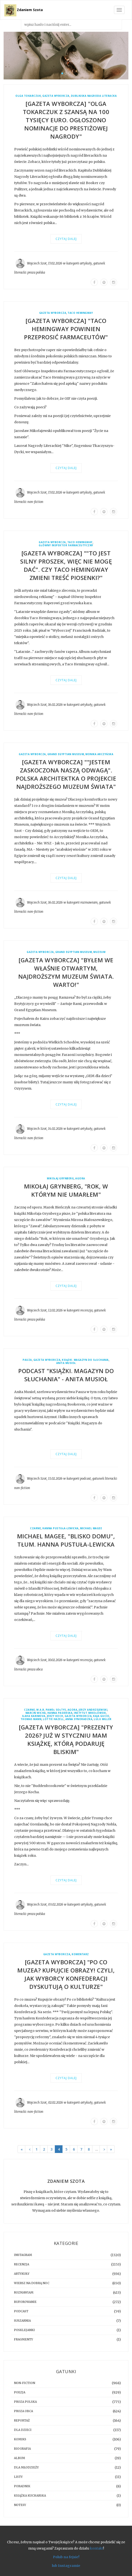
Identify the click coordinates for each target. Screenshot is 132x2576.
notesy (20, 2505)
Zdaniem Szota (30, 9)
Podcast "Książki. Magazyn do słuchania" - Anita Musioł (66, 1375)
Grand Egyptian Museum (65, 754)
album (19, 2458)
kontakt (96, 2548)
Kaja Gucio (101, 1716)
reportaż (22, 2420)
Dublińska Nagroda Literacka (94, 96)
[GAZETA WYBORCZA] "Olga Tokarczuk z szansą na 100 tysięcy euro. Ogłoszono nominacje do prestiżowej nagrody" (66, 120)
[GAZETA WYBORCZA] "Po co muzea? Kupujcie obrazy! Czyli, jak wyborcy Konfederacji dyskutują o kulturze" (66, 1974)
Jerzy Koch (55, 1716)
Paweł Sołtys (56, 1710)
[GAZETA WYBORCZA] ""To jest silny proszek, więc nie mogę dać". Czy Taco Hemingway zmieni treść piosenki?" (66, 565)
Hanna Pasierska (60, 1713)
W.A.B (40, 1710)
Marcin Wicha (35, 1713)
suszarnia (22, 2320)
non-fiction (35, 502)
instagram (23, 2255)
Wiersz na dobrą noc (31, 2283)
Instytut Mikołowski (90, 1713)
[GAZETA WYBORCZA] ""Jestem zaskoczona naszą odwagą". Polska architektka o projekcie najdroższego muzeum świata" (66, 774)
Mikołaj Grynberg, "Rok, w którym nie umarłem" (66, 1190)
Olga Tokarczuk (28, 96)
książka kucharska (30, 2495)
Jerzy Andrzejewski (93, 1710)
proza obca (35, 1669)
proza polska (36, 272)
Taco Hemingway (80, 313)
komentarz (80, 1954)
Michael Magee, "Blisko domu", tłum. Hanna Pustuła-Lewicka (66, 1540)
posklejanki (24, 2330)
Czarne (35, 1528)
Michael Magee (91, 1528)
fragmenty (23, 2339)
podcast (85, 1479)
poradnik (22, 2486)
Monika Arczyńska (99, 754)
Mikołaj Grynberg (60, 1178)
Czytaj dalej (66, 239)
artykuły (86, 263)
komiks (20, 2439)
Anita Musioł (66, 1363)
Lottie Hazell (53, 1719)
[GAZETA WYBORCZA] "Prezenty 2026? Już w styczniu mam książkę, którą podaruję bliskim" (66, 1739)
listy (18, 2477)
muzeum (99, 952)
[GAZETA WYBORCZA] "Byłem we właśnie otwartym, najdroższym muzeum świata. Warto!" (66, 972)
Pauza (27, 1360)
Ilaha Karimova (33, 1716)
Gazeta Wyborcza (55, 96)
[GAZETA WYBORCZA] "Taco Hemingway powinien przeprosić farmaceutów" (66, 329)
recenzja (86, 1310)
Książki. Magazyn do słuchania (85, 1360)
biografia (22, 2448)
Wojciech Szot (37, 263)
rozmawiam (89, 902)
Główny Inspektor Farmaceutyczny (66, 545)
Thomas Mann (31, 1719)
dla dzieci (22, 2430)
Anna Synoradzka (79, 1719)
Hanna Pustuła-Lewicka (60, 1528)
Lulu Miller (103, 1719)
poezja (19, 2392)
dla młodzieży (26, 2467)
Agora (80, 1178)
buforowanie (25, 2302)
